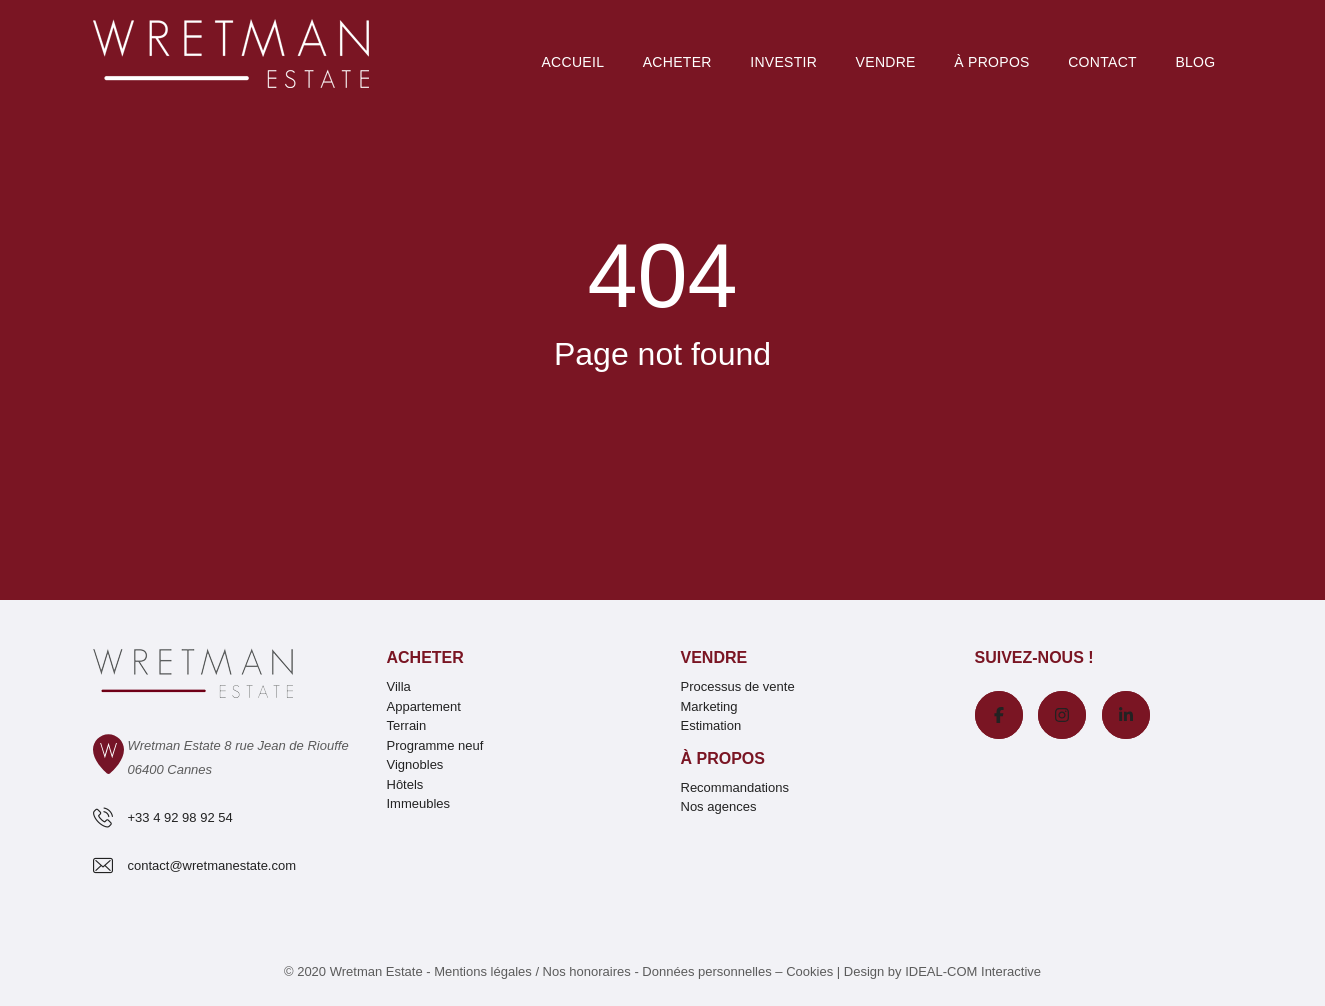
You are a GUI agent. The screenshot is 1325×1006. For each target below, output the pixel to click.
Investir (783, 62)
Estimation (711, 725)
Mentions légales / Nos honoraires (532, 971)
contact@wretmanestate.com (212, 865)
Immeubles (419, 803)
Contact (1102, 62)
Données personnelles (706, 971)
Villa (399, 686)
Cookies (809, 971)
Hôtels (405, 784)
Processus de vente (738, 686)
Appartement (424, 706)
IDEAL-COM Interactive (973, 971)
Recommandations (735, 787)
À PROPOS (992, 62)
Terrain (407, 725)
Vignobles (415, 764)
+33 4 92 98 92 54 (180, 817)
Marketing (709, 706)
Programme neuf (435, 745)
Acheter (677, 62)
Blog (1195, 62)
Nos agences (719, 806)
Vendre (886, 62)
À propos (723, 758)
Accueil (572, 62)
